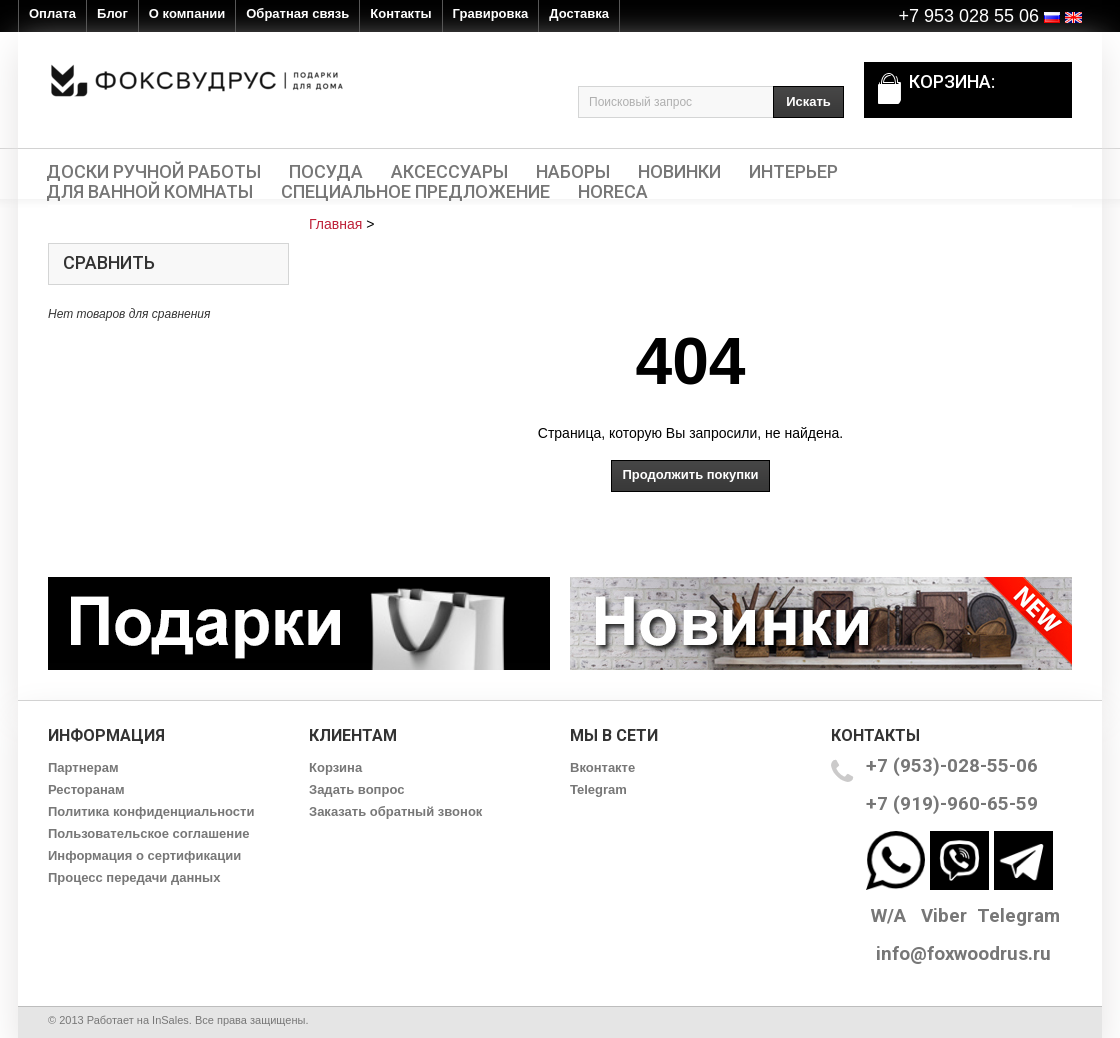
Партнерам (83, 767)
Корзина (335, 767)
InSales (170, 1020)
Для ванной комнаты (149, 192)
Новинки (679, 172)
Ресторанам (86, 789)
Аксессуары (449, 172)
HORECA (613, 192)
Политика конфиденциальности (151, 811)
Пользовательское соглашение (148, 833)
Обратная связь (297, 13)
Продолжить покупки (690, 474)
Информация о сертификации (144, 855)
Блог (112, 13)
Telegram (598, 789)
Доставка (579, 13)
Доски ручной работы (153, 172)
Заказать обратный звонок (395, 811)
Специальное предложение (415, 192)
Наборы (573, 172)
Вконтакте (602, 767)
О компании (187, 13)
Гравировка (491, 13)
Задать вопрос (356, 789)
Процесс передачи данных (134, 877)
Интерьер (793, 172)
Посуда (326, 172)
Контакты (400, 13)
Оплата (52, 13)
